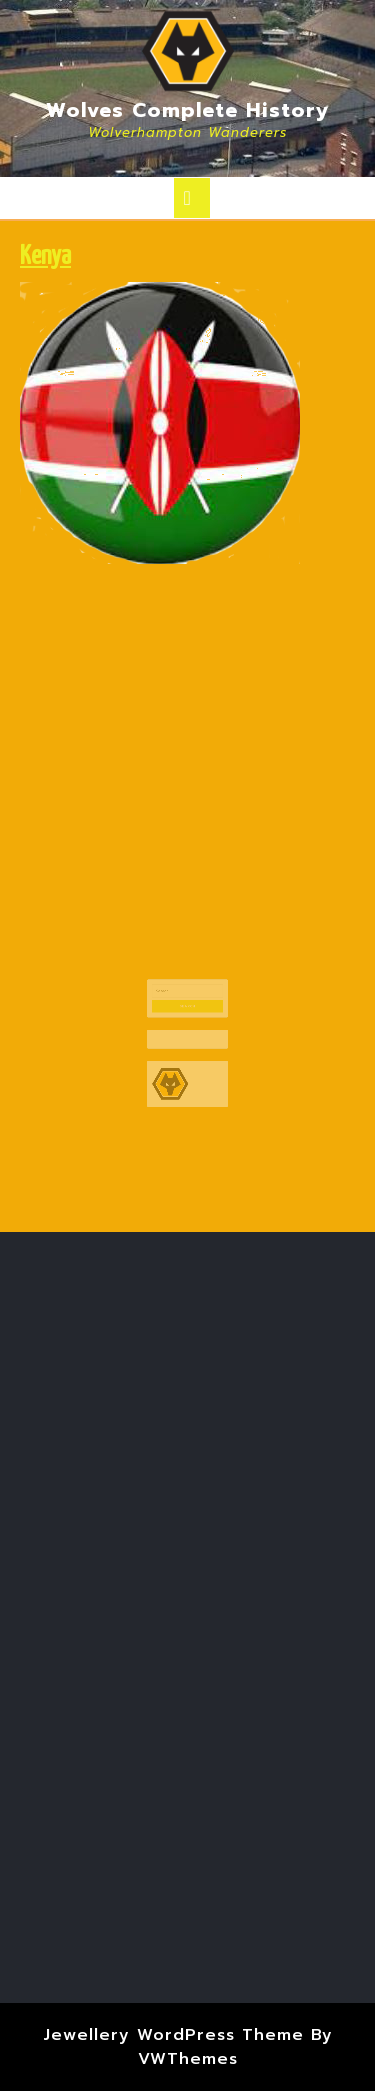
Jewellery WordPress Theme (173, 2035)
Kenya (45, 257)
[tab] (192, 198)
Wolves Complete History (188, 110)
